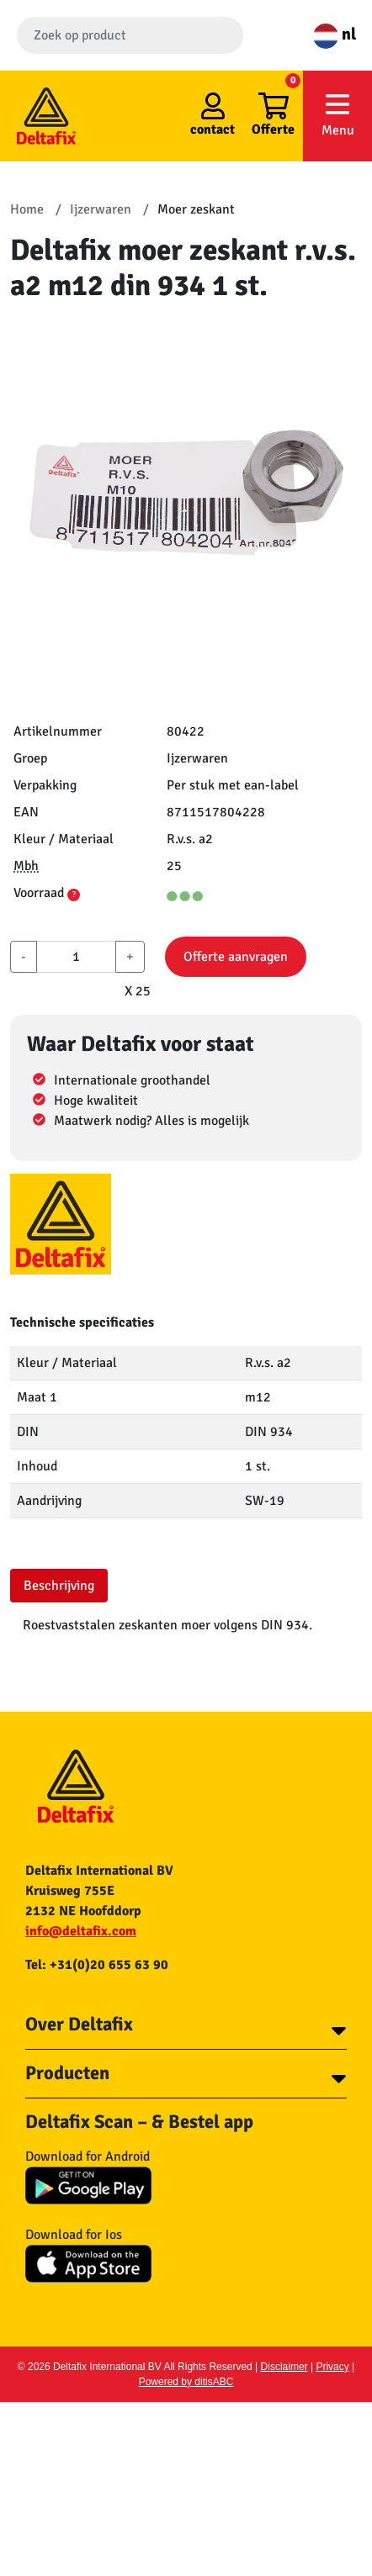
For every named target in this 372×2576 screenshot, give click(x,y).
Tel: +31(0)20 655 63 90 (96, 1964)
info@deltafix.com (80, 1931)
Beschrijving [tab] (59, 1585)
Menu (337, 115)
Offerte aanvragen (235, 956)
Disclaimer (284, 2367)
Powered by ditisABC (186, 2382)
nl (334, 34)
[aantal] (76, 957)
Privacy (332, 2367)
